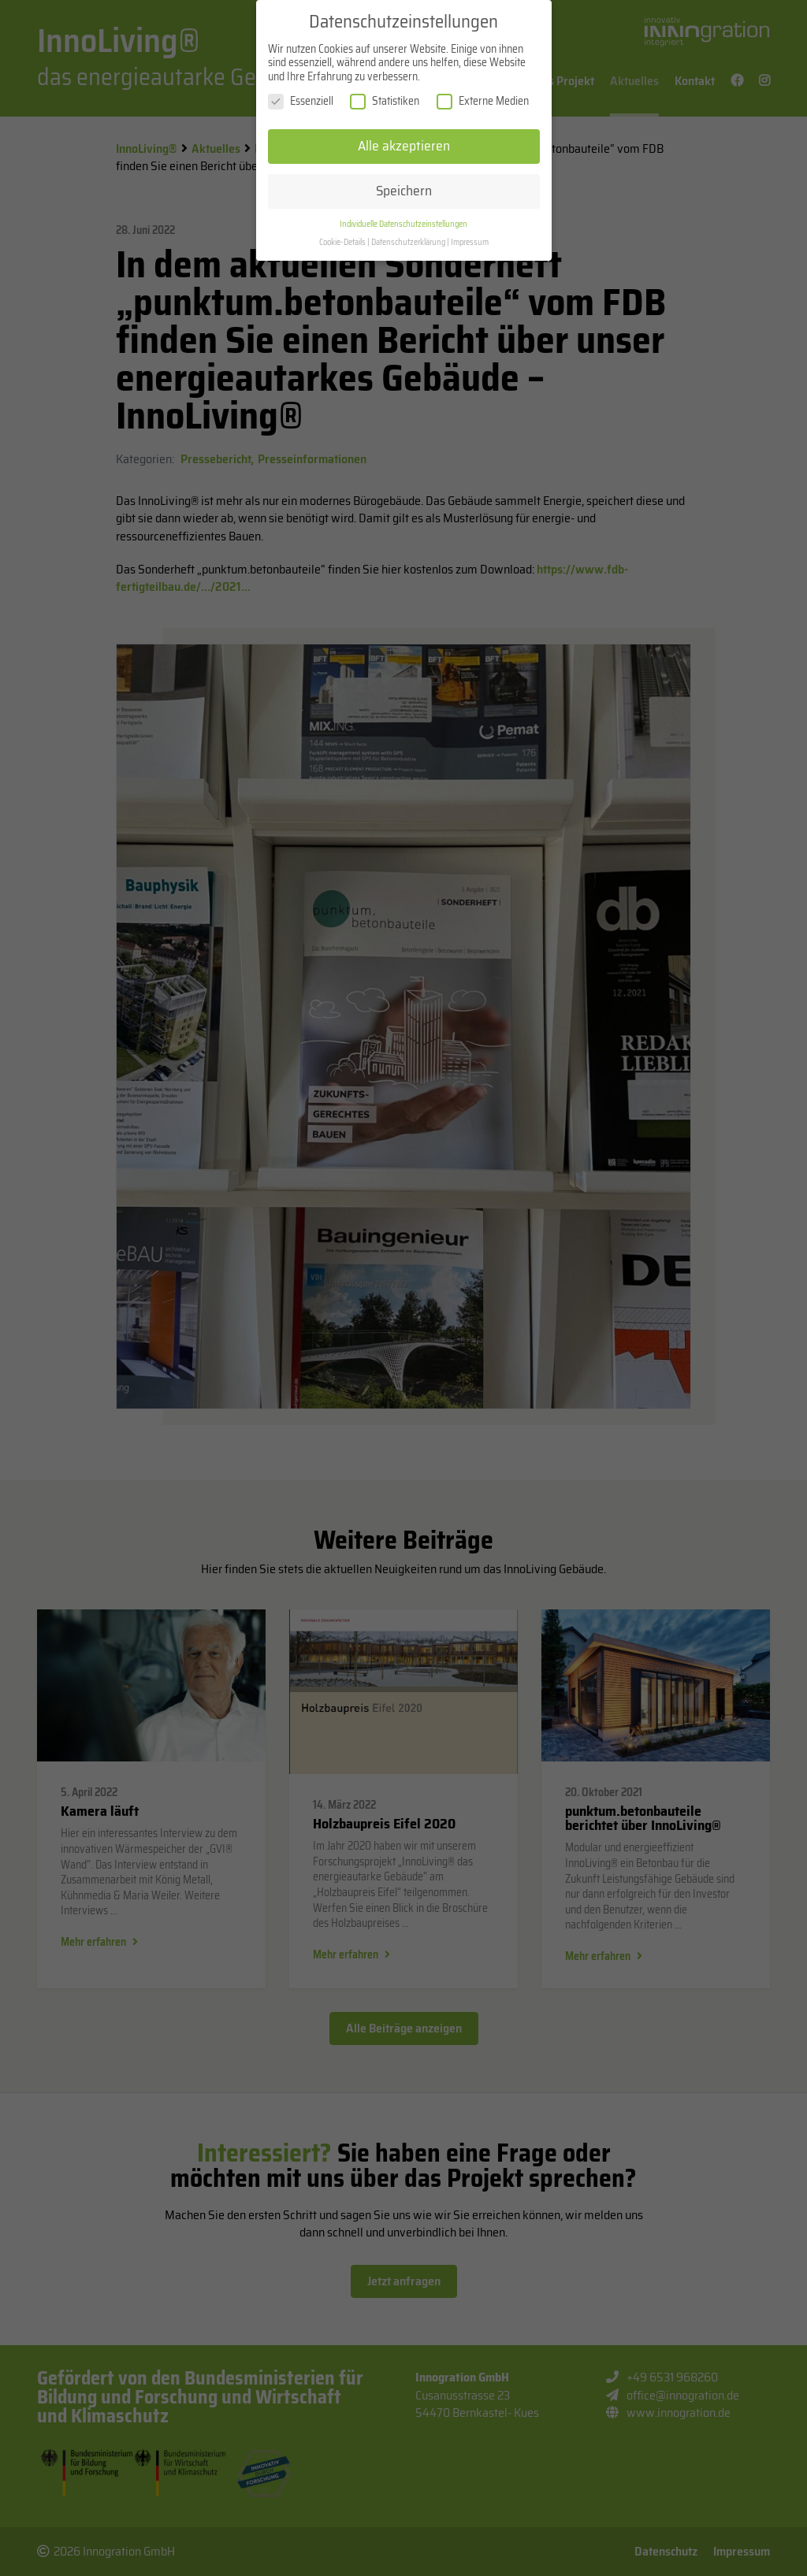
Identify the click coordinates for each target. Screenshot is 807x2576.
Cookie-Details (342, 251)
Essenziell (300, 110)
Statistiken (384, 110)
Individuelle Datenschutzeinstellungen (403, 232)
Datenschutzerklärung (408, 251)
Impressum (470, 251)
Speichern (404, 199)
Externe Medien (483, 110)
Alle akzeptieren (404, 154)
